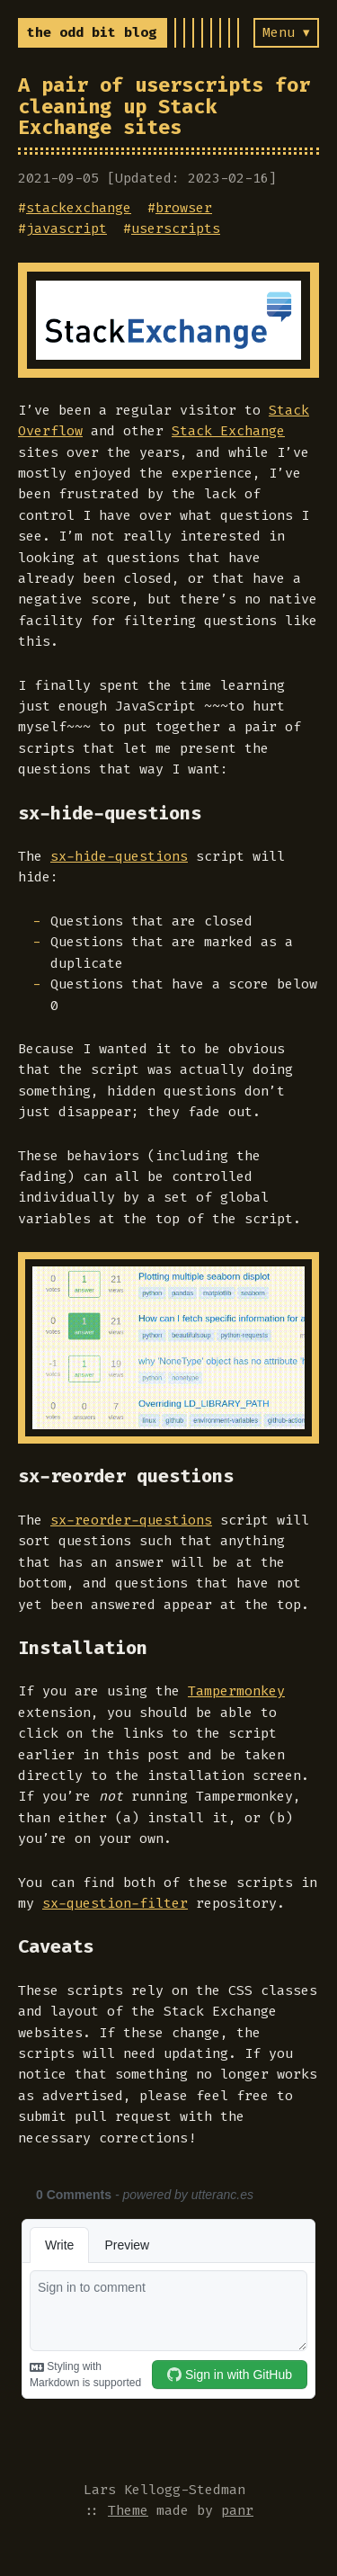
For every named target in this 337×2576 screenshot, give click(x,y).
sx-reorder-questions (131, 1520)
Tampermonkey (236, 1691)
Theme (128, 2510)
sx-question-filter (115, 1903)
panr (237, 2510)
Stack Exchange (228, 431)
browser (183, 208)
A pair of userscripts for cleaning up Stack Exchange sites (164, 106)
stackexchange (78, 208)
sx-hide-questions (119, 856)
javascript (66, 228)
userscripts (175, 228)
